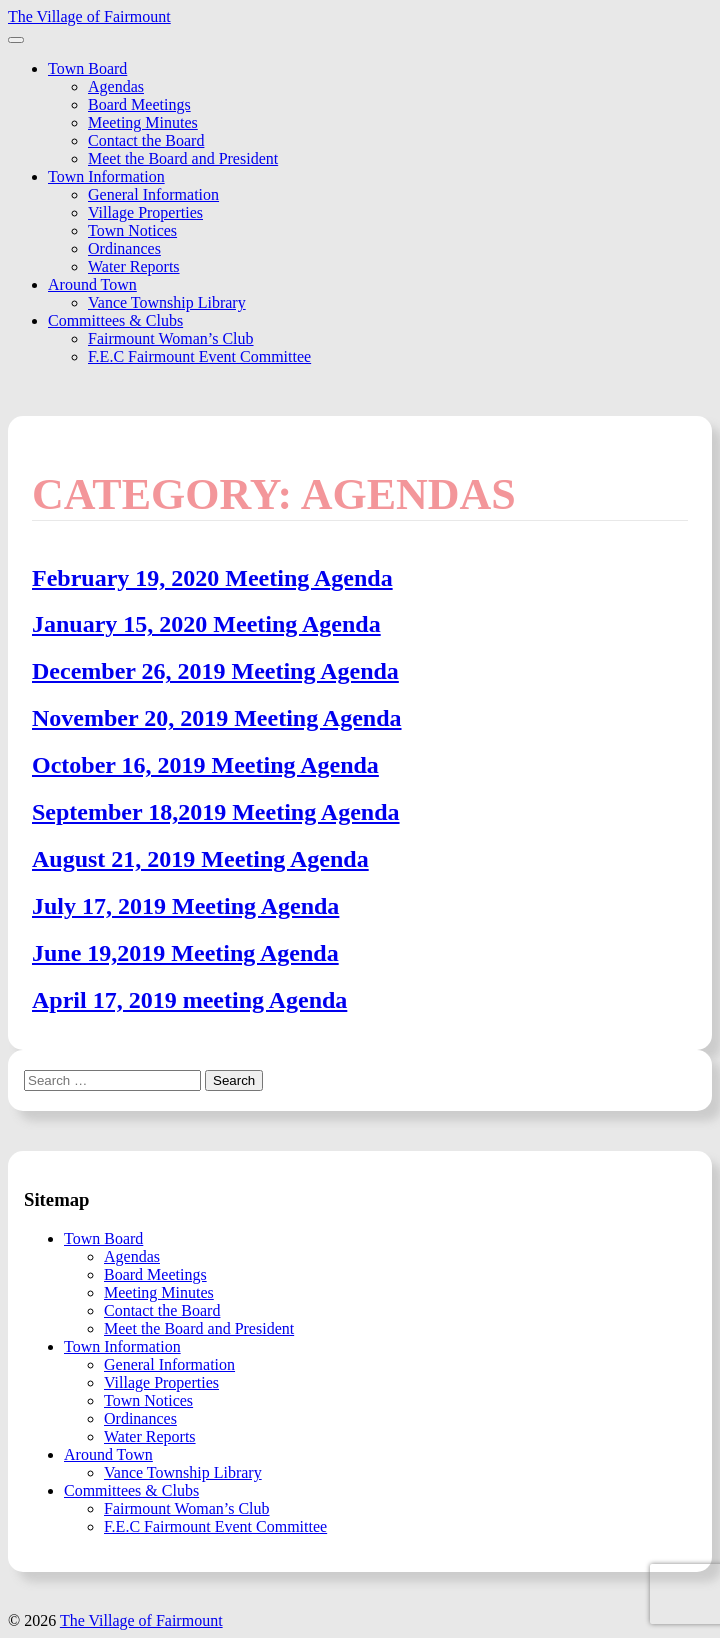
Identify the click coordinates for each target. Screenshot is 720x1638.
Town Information (106, 176)
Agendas (116, 86)
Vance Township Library (167, 302)
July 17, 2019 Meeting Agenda (185, 906)
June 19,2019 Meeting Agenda (185, 953)
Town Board (87, 68)
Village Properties (145, 212)
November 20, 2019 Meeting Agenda (217, 718)
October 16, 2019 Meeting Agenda (205, 765)
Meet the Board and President (183, 158)
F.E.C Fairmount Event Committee (199, 356)
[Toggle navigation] (16, 40)
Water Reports (134, 266)
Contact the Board (146, 140)
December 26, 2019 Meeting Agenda (215, 671)
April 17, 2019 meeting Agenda (189, 1000)
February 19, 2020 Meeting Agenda (212, 578)
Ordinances (124, 248)
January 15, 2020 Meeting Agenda (206, 624)
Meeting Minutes (143, 122)
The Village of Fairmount (89, 16)
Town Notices (132, 230)
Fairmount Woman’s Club (171, 338)
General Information (153, 194)
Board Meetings (139, 104)
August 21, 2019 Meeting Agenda (200, 859)
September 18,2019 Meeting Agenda (216, 812)
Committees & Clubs (115, 320)
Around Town (92, 284)
